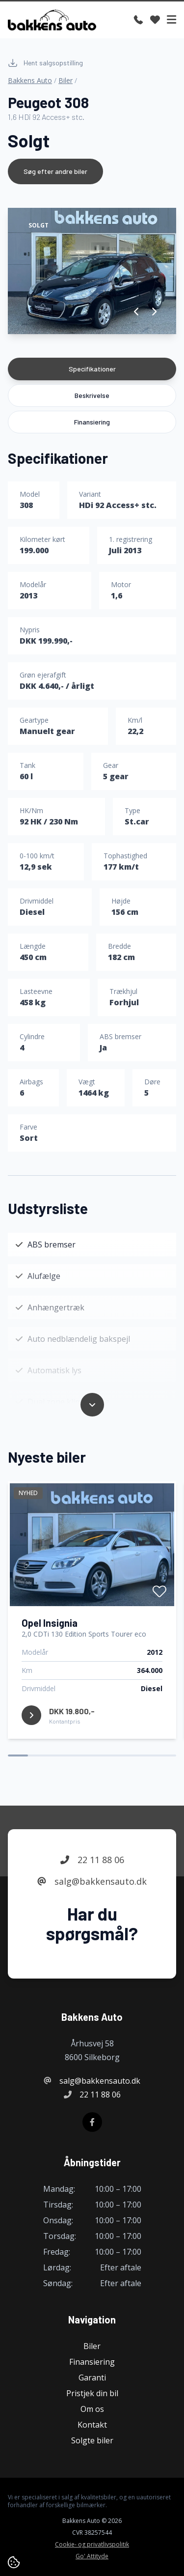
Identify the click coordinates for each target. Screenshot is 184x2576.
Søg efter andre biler (55, 171)
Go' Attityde (92, 2556)
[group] (92, 271)
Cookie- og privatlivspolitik (92, 2544)
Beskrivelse (92, 395)
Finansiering (92, 422)
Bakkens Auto (30, 80)
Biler (65, 80)
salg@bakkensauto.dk (92, 1882)
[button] (136, 311)
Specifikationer (92, 369)
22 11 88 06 (92, 1860)
